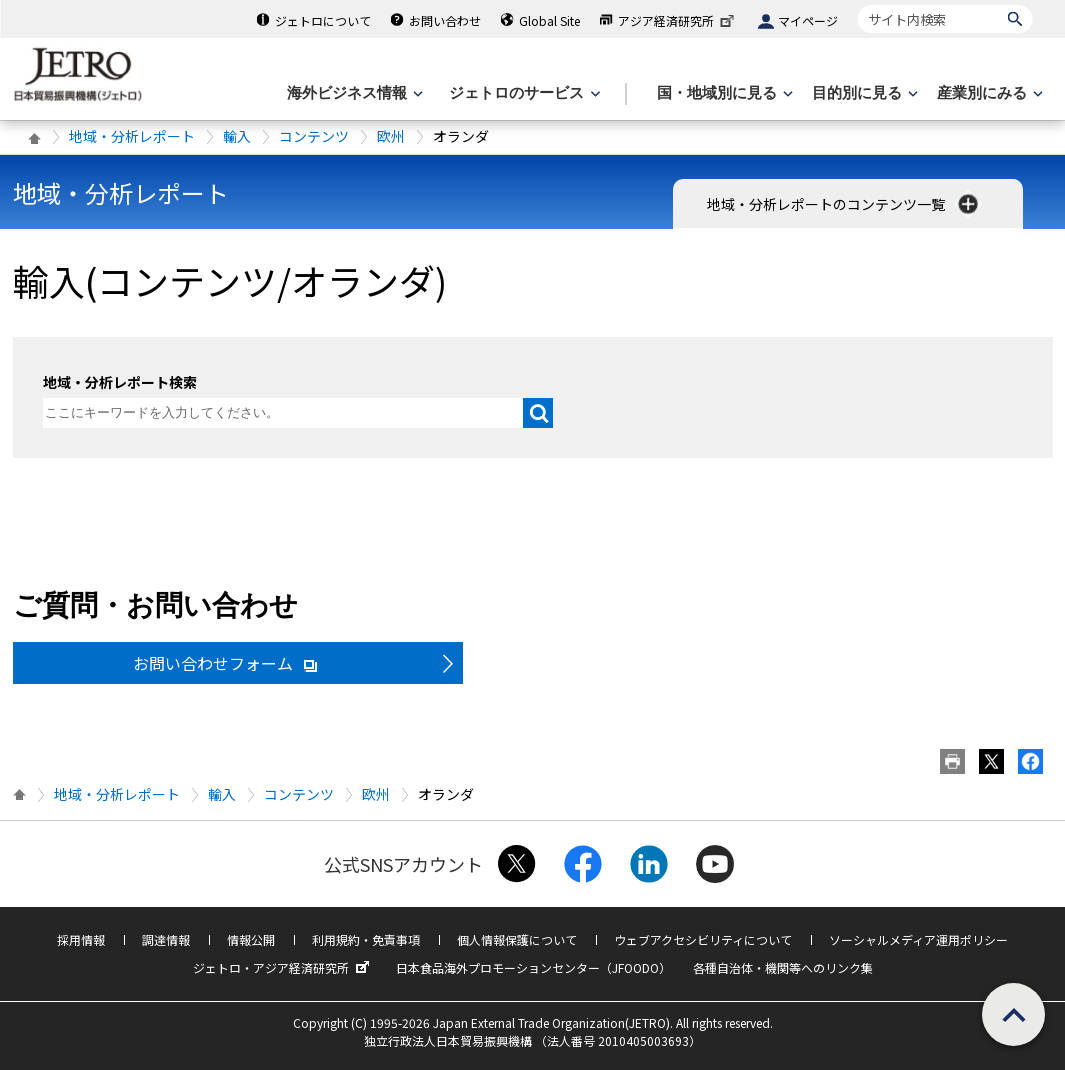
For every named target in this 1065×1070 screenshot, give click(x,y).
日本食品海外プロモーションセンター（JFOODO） (533, 967)
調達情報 (166, 939)
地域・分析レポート (132, 136)
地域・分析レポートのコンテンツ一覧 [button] (844, 204)
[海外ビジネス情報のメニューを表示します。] (353, 93)
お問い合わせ (445, 20)
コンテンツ (314, 136)
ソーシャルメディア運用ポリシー (918, 939)
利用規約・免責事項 (366, 939)
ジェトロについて (323, 20)
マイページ (808, 20)
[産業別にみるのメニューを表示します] (988, 93)
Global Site (549, 20)
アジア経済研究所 (678, 20)
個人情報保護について (517, 939)
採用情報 (81, 939)
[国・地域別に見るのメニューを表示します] (723, 93)
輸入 (237, 136)
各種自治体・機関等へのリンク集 (783, 967)
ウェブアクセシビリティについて (703, 939)
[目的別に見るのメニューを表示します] (863, 93)
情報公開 (251, 939)
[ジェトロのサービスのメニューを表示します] (522, 93)
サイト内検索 (857, 4)
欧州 (391, 136)
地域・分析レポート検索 (120, 382)
